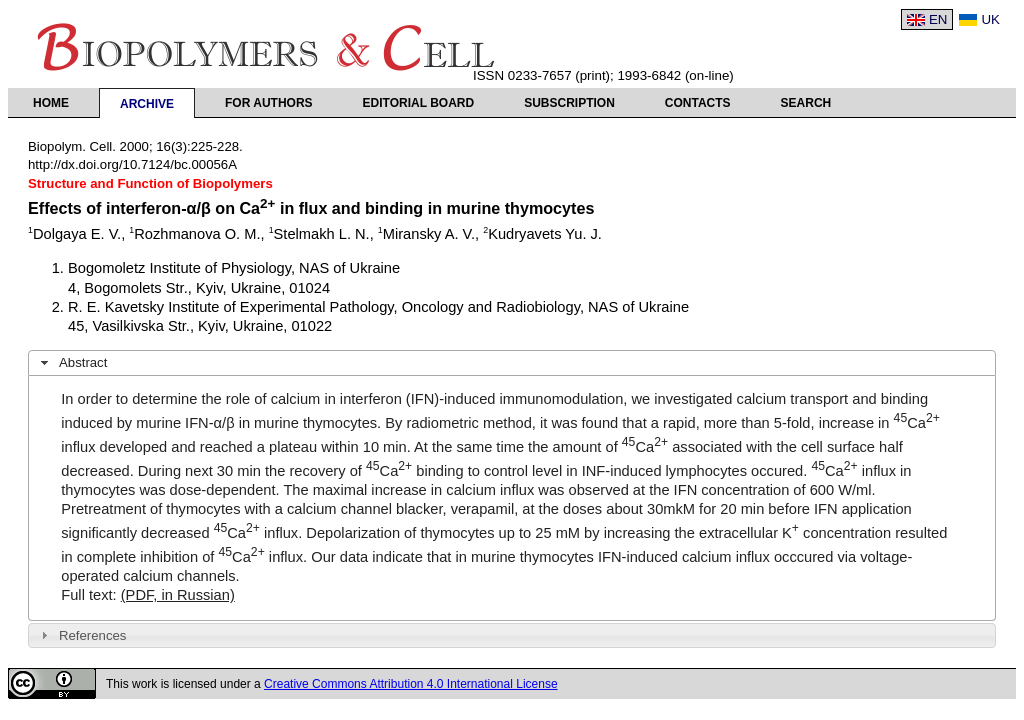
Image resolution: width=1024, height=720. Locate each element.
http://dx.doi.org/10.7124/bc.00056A (132, 164)
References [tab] (81, 635)
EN (938, 19)
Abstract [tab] (72, 363)
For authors (269, 103)
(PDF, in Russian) (178, 595)
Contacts (698, 103)
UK (990, 19)
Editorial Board (419, 103)
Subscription (569, 103)
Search (806, 103)
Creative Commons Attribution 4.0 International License (411, 684)
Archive (147, 104)
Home (51, 103)
